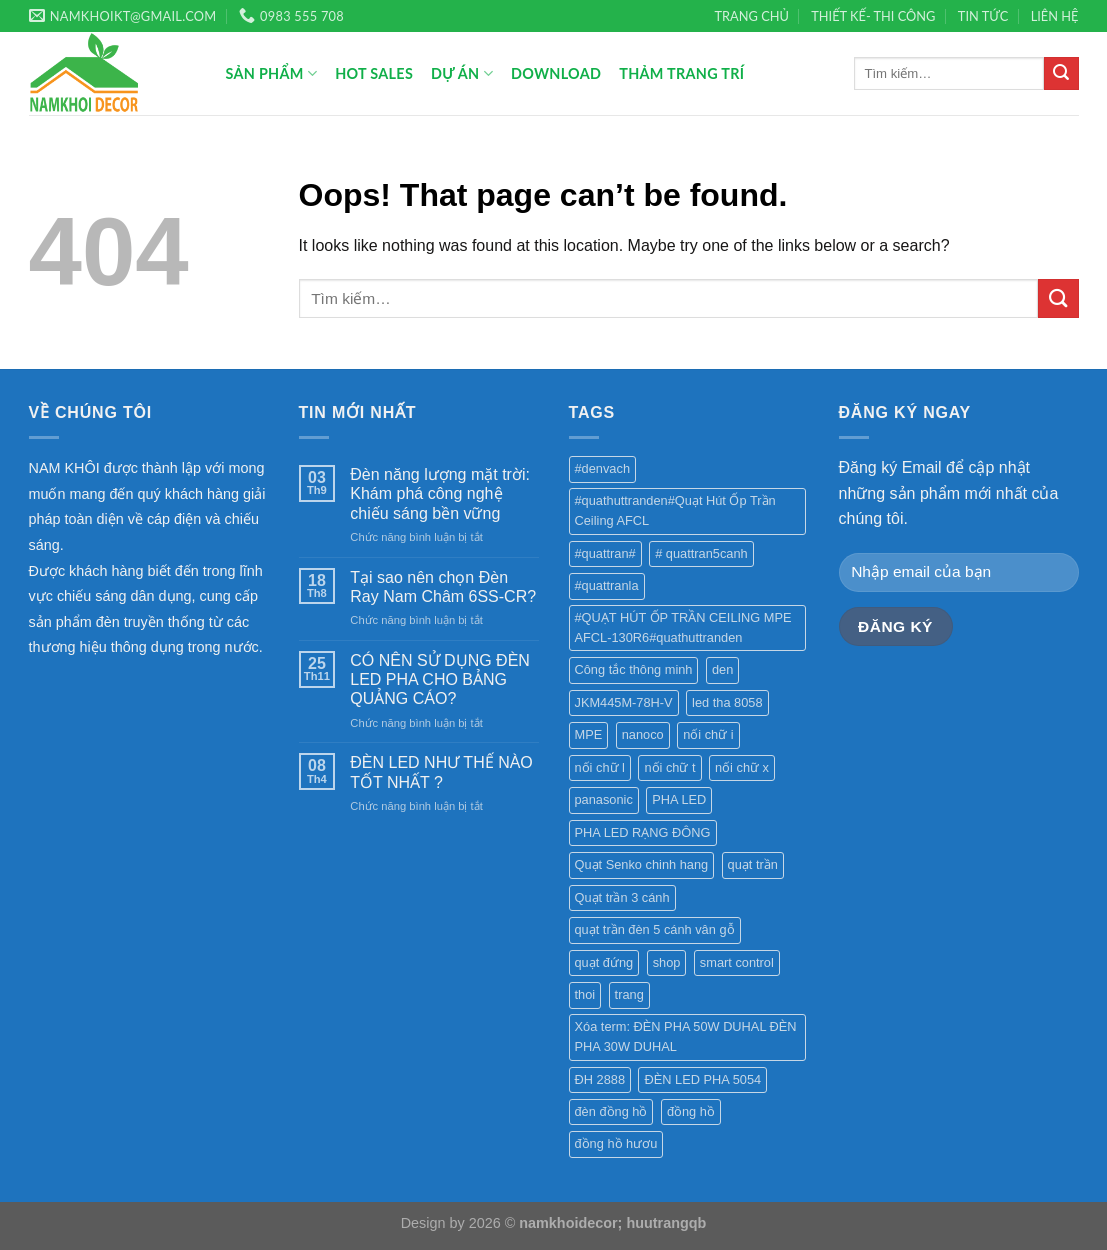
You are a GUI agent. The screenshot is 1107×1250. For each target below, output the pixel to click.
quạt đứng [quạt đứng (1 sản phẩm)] (604, 962)
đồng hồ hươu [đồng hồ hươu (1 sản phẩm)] (616, 1143)
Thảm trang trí (681, 73)
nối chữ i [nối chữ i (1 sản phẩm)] (708, 734)
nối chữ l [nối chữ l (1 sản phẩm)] (600, 767)
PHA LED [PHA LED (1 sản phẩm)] (679, 799)
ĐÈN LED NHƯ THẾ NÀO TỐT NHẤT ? (441, 772)
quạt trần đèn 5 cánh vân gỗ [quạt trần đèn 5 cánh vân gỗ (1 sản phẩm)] (655, 929)
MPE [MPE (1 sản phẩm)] (589, 734)
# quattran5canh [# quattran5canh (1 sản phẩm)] (701, 553)
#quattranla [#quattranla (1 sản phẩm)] (607, 585)
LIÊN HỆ (1055, 16)
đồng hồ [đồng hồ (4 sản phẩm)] (691, 1111)
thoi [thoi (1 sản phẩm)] (585, 994)
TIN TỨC (983, 16)
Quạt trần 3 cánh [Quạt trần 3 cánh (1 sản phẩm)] (622, 897)
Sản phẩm (272, 73)
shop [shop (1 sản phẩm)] (667, 962)
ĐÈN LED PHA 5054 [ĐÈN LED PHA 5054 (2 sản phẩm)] (702, 1079)
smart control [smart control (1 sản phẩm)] (737, 962)
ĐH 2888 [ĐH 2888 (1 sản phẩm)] (600, 1079)
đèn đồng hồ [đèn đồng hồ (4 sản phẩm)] (611, 1111)
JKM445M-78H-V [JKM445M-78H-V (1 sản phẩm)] (624, 702)
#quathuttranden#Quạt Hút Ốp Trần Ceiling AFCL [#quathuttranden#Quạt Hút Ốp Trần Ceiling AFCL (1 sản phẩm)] (675, 510)
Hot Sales (374, 73)
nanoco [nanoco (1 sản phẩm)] (643, 734)
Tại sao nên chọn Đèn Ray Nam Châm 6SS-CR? (443, 587)
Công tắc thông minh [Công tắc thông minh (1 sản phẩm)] (634, 669)
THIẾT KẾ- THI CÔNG (873, 16)
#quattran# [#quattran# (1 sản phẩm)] (605, 553)
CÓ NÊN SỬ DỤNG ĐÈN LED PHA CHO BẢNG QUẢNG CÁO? (440, 679)
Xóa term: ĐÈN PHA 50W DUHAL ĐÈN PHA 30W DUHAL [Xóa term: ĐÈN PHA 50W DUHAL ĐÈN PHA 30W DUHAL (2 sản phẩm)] (686, 1036)
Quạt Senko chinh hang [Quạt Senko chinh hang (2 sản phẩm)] (642, 864)
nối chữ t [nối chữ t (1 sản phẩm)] (669, 767)
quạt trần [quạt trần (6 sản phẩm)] (753, 864)
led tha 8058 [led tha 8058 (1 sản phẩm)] (727, 702)
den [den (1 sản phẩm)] (722, 669)
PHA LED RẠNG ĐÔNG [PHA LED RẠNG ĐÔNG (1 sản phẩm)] (643, 832)
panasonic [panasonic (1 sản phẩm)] (604, 799)
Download (556, 73)
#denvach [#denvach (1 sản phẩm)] (603, 468)
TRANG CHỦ (752, 16)
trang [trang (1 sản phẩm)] (629, 994)
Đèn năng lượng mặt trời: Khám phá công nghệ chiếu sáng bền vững (440, 493)
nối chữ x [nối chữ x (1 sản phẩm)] (742, 767)
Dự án (462, 73)
